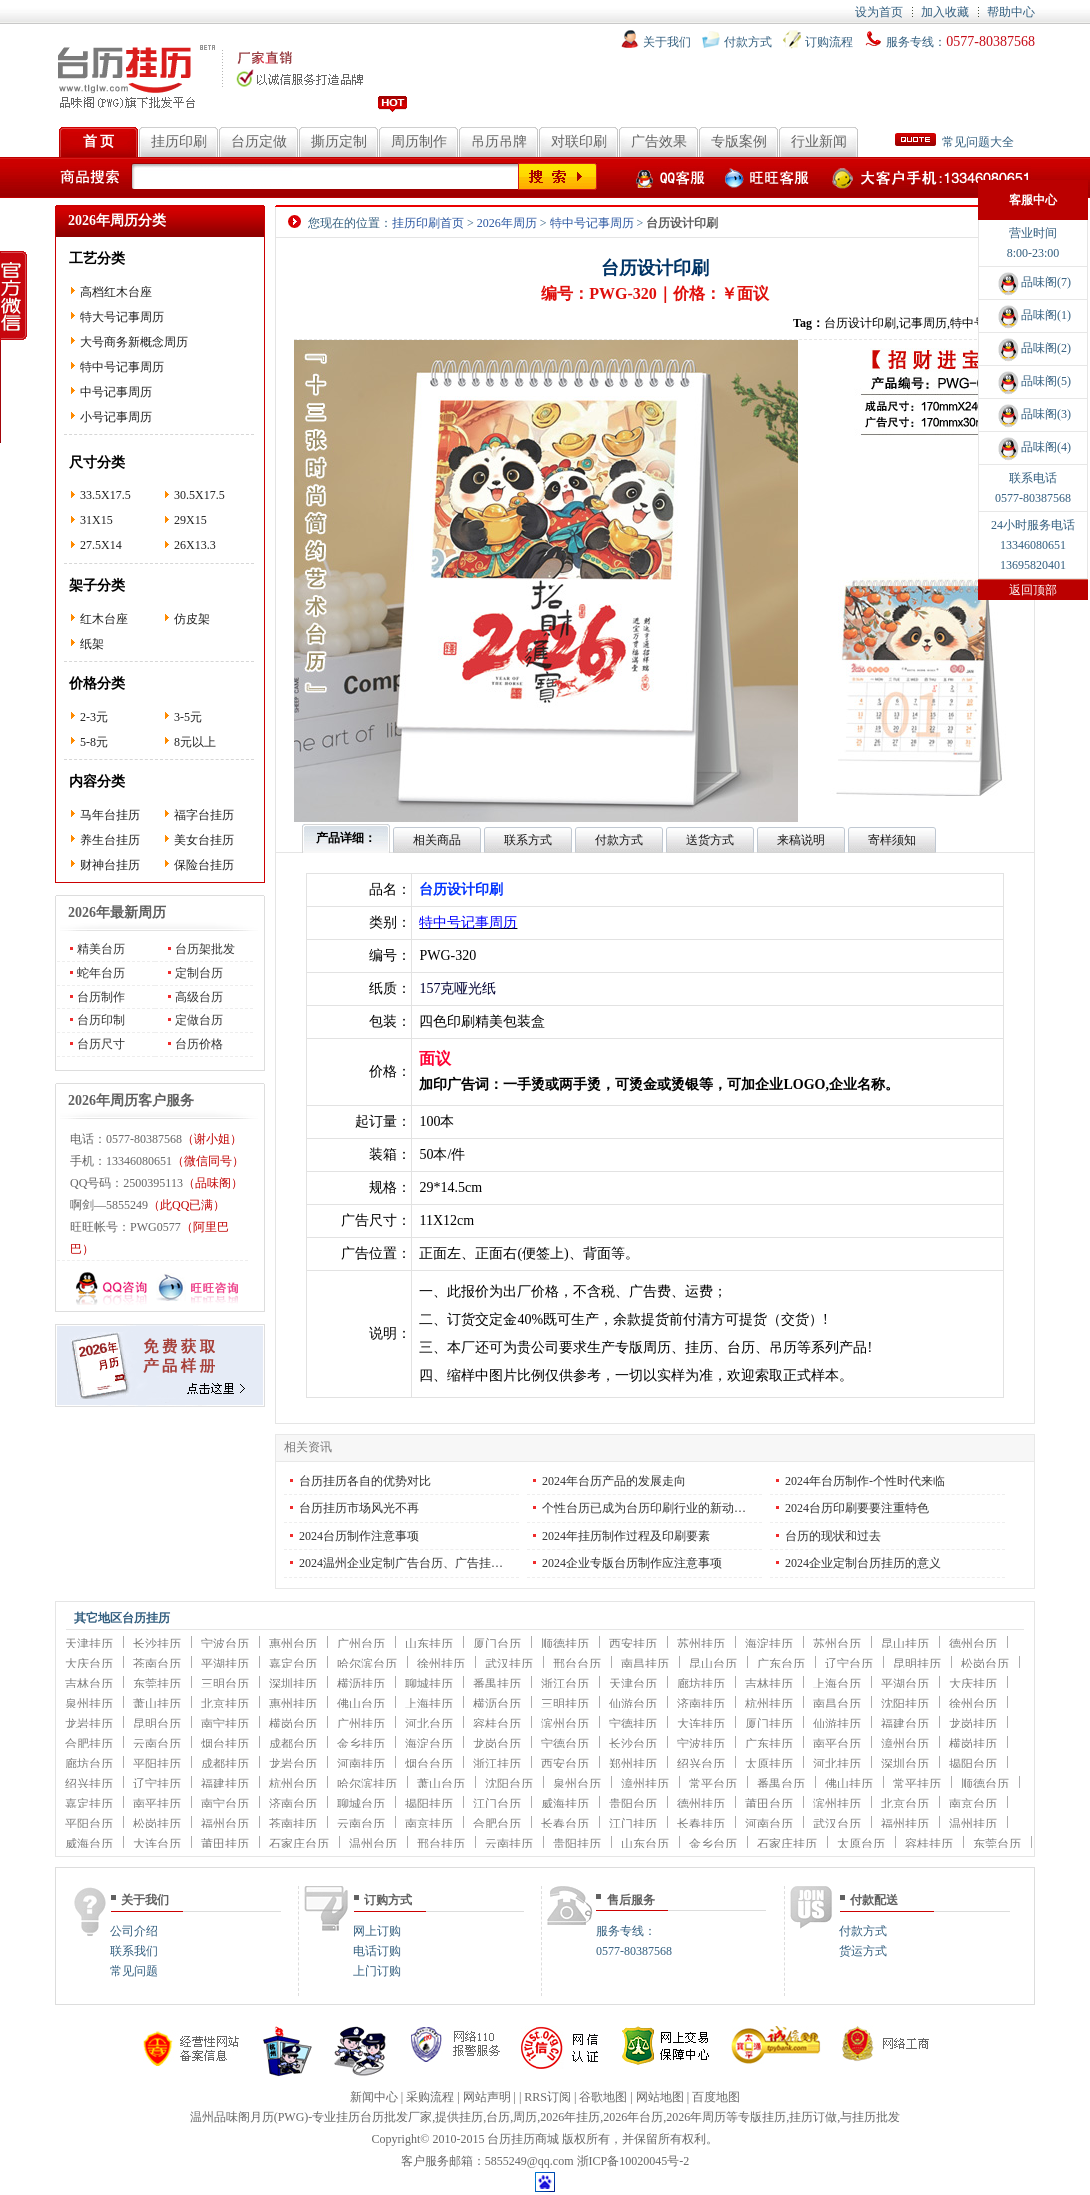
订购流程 (829, 42)
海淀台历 (429, 1744)
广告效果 (659, 141)
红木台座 (104, 619)
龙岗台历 (497, 1744)
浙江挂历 (497, 1764)
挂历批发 (876, 2117)
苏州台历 (837, 1644)
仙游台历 (633, 1704)
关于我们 (667, 42)
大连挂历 (701, 1724)
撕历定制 (339, 141)
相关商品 (437, 840)
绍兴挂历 (89, 1784)
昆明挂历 (917, 1664)
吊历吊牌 (499, 141)
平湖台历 (905, 1684)
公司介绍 (134, 1931)
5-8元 (94, 742)
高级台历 (199, 997)
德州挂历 (701, 1804)
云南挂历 (509, 1844)
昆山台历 (713, 1664)
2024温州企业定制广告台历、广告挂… (401, 1563)
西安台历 (565, 1764)
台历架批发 (205, 949)
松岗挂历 (157, 1824)
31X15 (96, 520)
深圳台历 (905, 1764)
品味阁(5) (1033, 381)
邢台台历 (577, 1664)
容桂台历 (497, 1724)
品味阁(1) (1033, 315)
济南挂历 (701, 1704)
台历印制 (101, 1020)
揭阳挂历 (429, 1804)
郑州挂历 (633, 1764)
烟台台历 (429, 1764)
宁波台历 (225, 1644)
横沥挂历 (361, 1684)
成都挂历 (225, 1764)
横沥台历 (497, 1704)
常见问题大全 (954, 142)
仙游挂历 (837, 1724)
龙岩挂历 (89, 1724)
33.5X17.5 (105, 495)
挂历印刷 (179, 141)
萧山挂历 (157, 1704)
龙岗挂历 (973, 1724)
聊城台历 (361, 1804)
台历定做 (259, 141)
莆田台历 (769, 1804)
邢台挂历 (441, 1844)
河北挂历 (837, 1764)
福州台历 (225, 1824)
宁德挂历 (633, 1724)
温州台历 (373, 1844)
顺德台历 (985, 1784)
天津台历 (633, 1684)
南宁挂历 (225, 1724)
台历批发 (384, 2117)
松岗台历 (985, 1664)
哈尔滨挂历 (367, 1784)
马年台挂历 (110, 815)
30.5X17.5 (199, 495)
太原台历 (861, 1844)
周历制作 (419, 141)
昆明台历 (157, 1724)
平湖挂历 (225, 1664)
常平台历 (713, 1784)
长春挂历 (701, 1824)
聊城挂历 (429, 1684)
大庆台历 (89, 1664)
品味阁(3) (1033, 414)
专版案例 (739, 141)
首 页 (99, 141)
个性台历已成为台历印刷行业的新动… (644, 1508)
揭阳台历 (973, 1764)
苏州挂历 (701, 1644)
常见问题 (134, 1971)
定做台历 (199, 1020)
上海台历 (837, 1684)
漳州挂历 (645, 1784)
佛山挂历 (849, 1784)
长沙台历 (633, 1744)
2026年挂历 (570, 2117)
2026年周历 (507, 223)
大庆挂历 (973, 1684)
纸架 (92, 644)
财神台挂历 (110, 865)
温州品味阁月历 (232, 2117)
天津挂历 (89, 1644)
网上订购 (377, 1931)
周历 (525, 2117)
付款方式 (748, 42)
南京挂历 (429, 1824)
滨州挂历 (837, 1804)
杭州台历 (293, 1784)
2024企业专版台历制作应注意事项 (632, 1563)
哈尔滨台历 (367, 1664)
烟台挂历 (225, 1744)
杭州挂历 (769, 1704)
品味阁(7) (1033, 282)
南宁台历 (225, 1804)
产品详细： (346, 838)
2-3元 (94, 717)
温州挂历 (973, 1824)
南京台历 (973, 1804)
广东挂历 (769, 1744)
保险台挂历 (204, 865)
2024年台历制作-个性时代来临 (865, 1481)
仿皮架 (192, 619)
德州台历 (973, 1644)
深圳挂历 (293, 1684)
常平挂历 (917, 1784)
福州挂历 (905, 1824)
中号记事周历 (116, 392)
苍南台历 (157, 1664)
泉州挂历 (89, 1704)
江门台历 (497, 1804)
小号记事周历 (116, 417)
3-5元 (188, 717)
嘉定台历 (293, 1664)
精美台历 (101, 949)
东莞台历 (997, 1844)
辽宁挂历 (157, 1784)
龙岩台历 (293, 1764)
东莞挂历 (157, 1684)
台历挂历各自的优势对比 (365, 1481)
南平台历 (837, 1744)
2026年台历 (633, 2117)
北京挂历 (225, 1704)
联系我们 (134, 1951)
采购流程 (430, 2097)
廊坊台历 (89, 1764)
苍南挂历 (293, 1824)
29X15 (190, 520)
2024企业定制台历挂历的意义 (863, 1563)
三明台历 (225, 1684)
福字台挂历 (204, 815)
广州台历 (361, 1644)
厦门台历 (497, 1644)
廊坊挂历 (701, 1684)
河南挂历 (361, 1764)
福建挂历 (225, 1784)
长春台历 (565, 1824)
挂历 (471, 2117)
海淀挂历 (769, 1644)
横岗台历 (293, 1724)
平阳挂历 (157, 1764)
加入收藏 (945, 12)
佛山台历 (361, 1704)
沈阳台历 (509, 1784)
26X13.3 (195, 545)
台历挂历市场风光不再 (359, 1508)
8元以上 (195, 742)
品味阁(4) (1033, 447)
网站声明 (487, 2097)
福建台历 (905, 1724)
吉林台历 (89, 1684)
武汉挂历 (509, 1664)
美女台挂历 (204, 840)
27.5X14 (101, 545)
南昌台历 (837, 1704)
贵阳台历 (633, 1804)
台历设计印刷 (860, 323)
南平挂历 (157, 1804)
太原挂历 (769, 1764)
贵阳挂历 (577, 1844)
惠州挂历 (293, 1704)
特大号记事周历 (122, 317)
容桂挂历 (929, 1844)
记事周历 (923, 323)
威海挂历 (565, 1804)
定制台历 (199, 973)
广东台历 (781, 1664)
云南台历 (157, 1744)
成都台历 (293, 1744)
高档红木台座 (116, 292)
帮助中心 (1011, 12)
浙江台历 (565, 1684)
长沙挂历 (157, 1644)
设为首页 (879, 12)
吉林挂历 (769, 1684)
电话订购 (377, 1951)
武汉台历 (837, 1824)
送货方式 (710, 840)
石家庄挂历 (787, 1844)
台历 (498, 2117)
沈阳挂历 (905, 1704)
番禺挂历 (497, 1684)
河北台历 (429, 1724)
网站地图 (660, 2097)
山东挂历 (429, 1644)
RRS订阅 (547, 2097)
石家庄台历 (299, 1844)
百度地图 (716, 2097)
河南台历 (769, 1824)
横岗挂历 (973, 1744)
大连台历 (157, 1844)
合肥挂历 (89, 1744)
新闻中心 (374, 2097)
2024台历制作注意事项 (359, 1536)
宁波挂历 (701, 1744)
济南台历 (293, 1804)
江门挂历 (633, 1824)
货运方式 (863, 1951)
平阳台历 (89, 1824)
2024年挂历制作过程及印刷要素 (626, 1536)
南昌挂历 (645, 1664)
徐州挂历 (441, 1664)
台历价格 (199, 1044)
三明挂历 (565, 1704)
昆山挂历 (905, 1644)
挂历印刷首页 (428, 223)
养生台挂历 (110, 840)
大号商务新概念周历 (134, 342)
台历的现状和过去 (833, 1536)
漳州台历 (905, 1744)
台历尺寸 (101, 1044)
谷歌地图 (603, 2097)
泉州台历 (577, 1784)
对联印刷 (579, 141)
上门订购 (377, 1971)
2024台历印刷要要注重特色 (857, 1508)
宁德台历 (565, 1744)
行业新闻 (819, 141)
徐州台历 (973, 1704)
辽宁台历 (849, 1664)
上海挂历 (429, 1704)
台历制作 (101, 997)
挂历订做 (813, 2117)
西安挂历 (633, 1644)
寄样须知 (892, 840)
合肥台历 (497, 1824)
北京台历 (905, 1804)
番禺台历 (781, 1784)
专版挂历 (762, 2117)
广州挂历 (361, 1724)
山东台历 (645, 1844)
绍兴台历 (701, 1764)
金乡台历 (713, 1844)
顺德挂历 (565, 1644)
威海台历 (89, 1844)
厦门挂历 (769, 1724)
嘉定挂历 (89, 1804)
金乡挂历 (361, 1744)
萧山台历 (441, 1784)
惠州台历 (293, 1644)
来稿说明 (801, 840)
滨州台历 (565, 1724)
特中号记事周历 (122, 367)
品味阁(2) (1033, 348)
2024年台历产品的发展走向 (614, 1481)
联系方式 (528, 840)
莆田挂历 (225, 1844)
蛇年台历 (101, 973)
